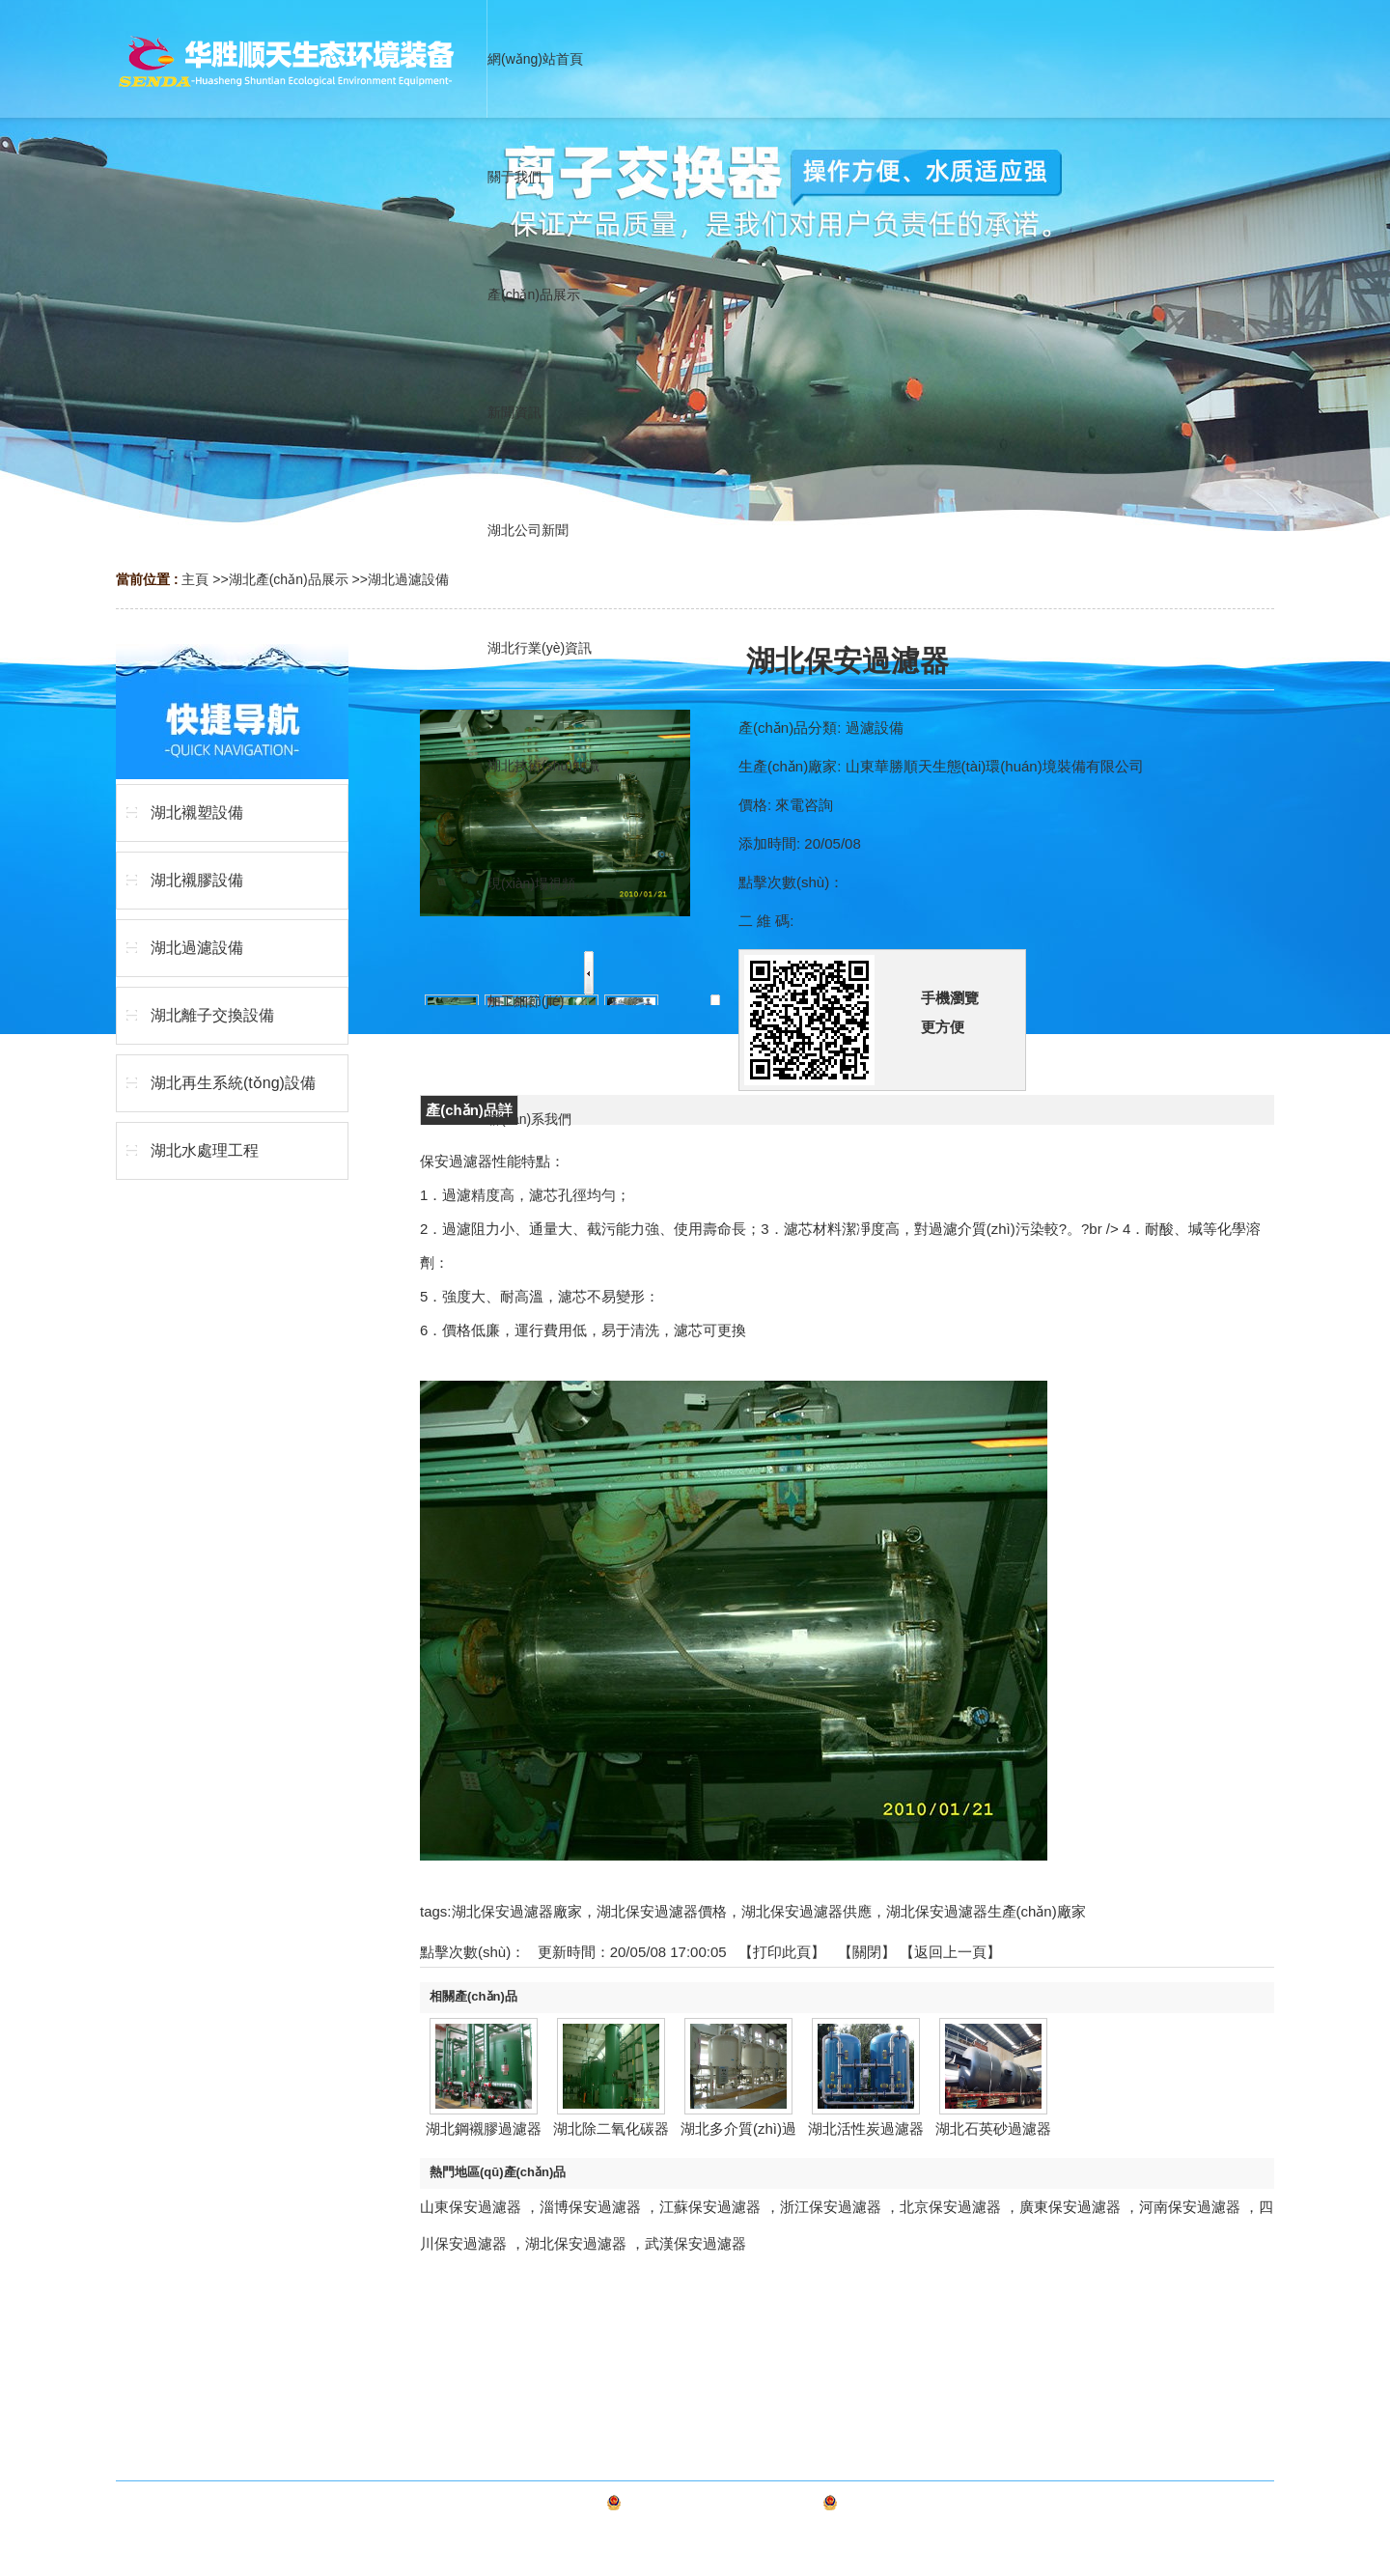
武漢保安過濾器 (695, 2243)
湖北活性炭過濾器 (866, 2128)
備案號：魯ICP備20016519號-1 (722, 2506)
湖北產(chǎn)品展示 (288, 579)
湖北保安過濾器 (575, 2243)
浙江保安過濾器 (830, 2206)
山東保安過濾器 (470, 2206)
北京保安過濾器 (950, 2206)
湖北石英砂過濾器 (993, 2128)
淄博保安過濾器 (590, 2206)
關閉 (866, 1952)
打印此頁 (782, 1952)
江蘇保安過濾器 (710, 2206)
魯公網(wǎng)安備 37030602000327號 (955, 2506)
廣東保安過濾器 (1070, 2206)
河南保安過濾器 (1189, 2206)
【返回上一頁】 (950, 1952)
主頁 (194, 579)
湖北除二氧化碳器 (611, 2128)
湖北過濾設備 (408, 579)
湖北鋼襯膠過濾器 (484, 2128)
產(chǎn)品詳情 (469, 1113)
